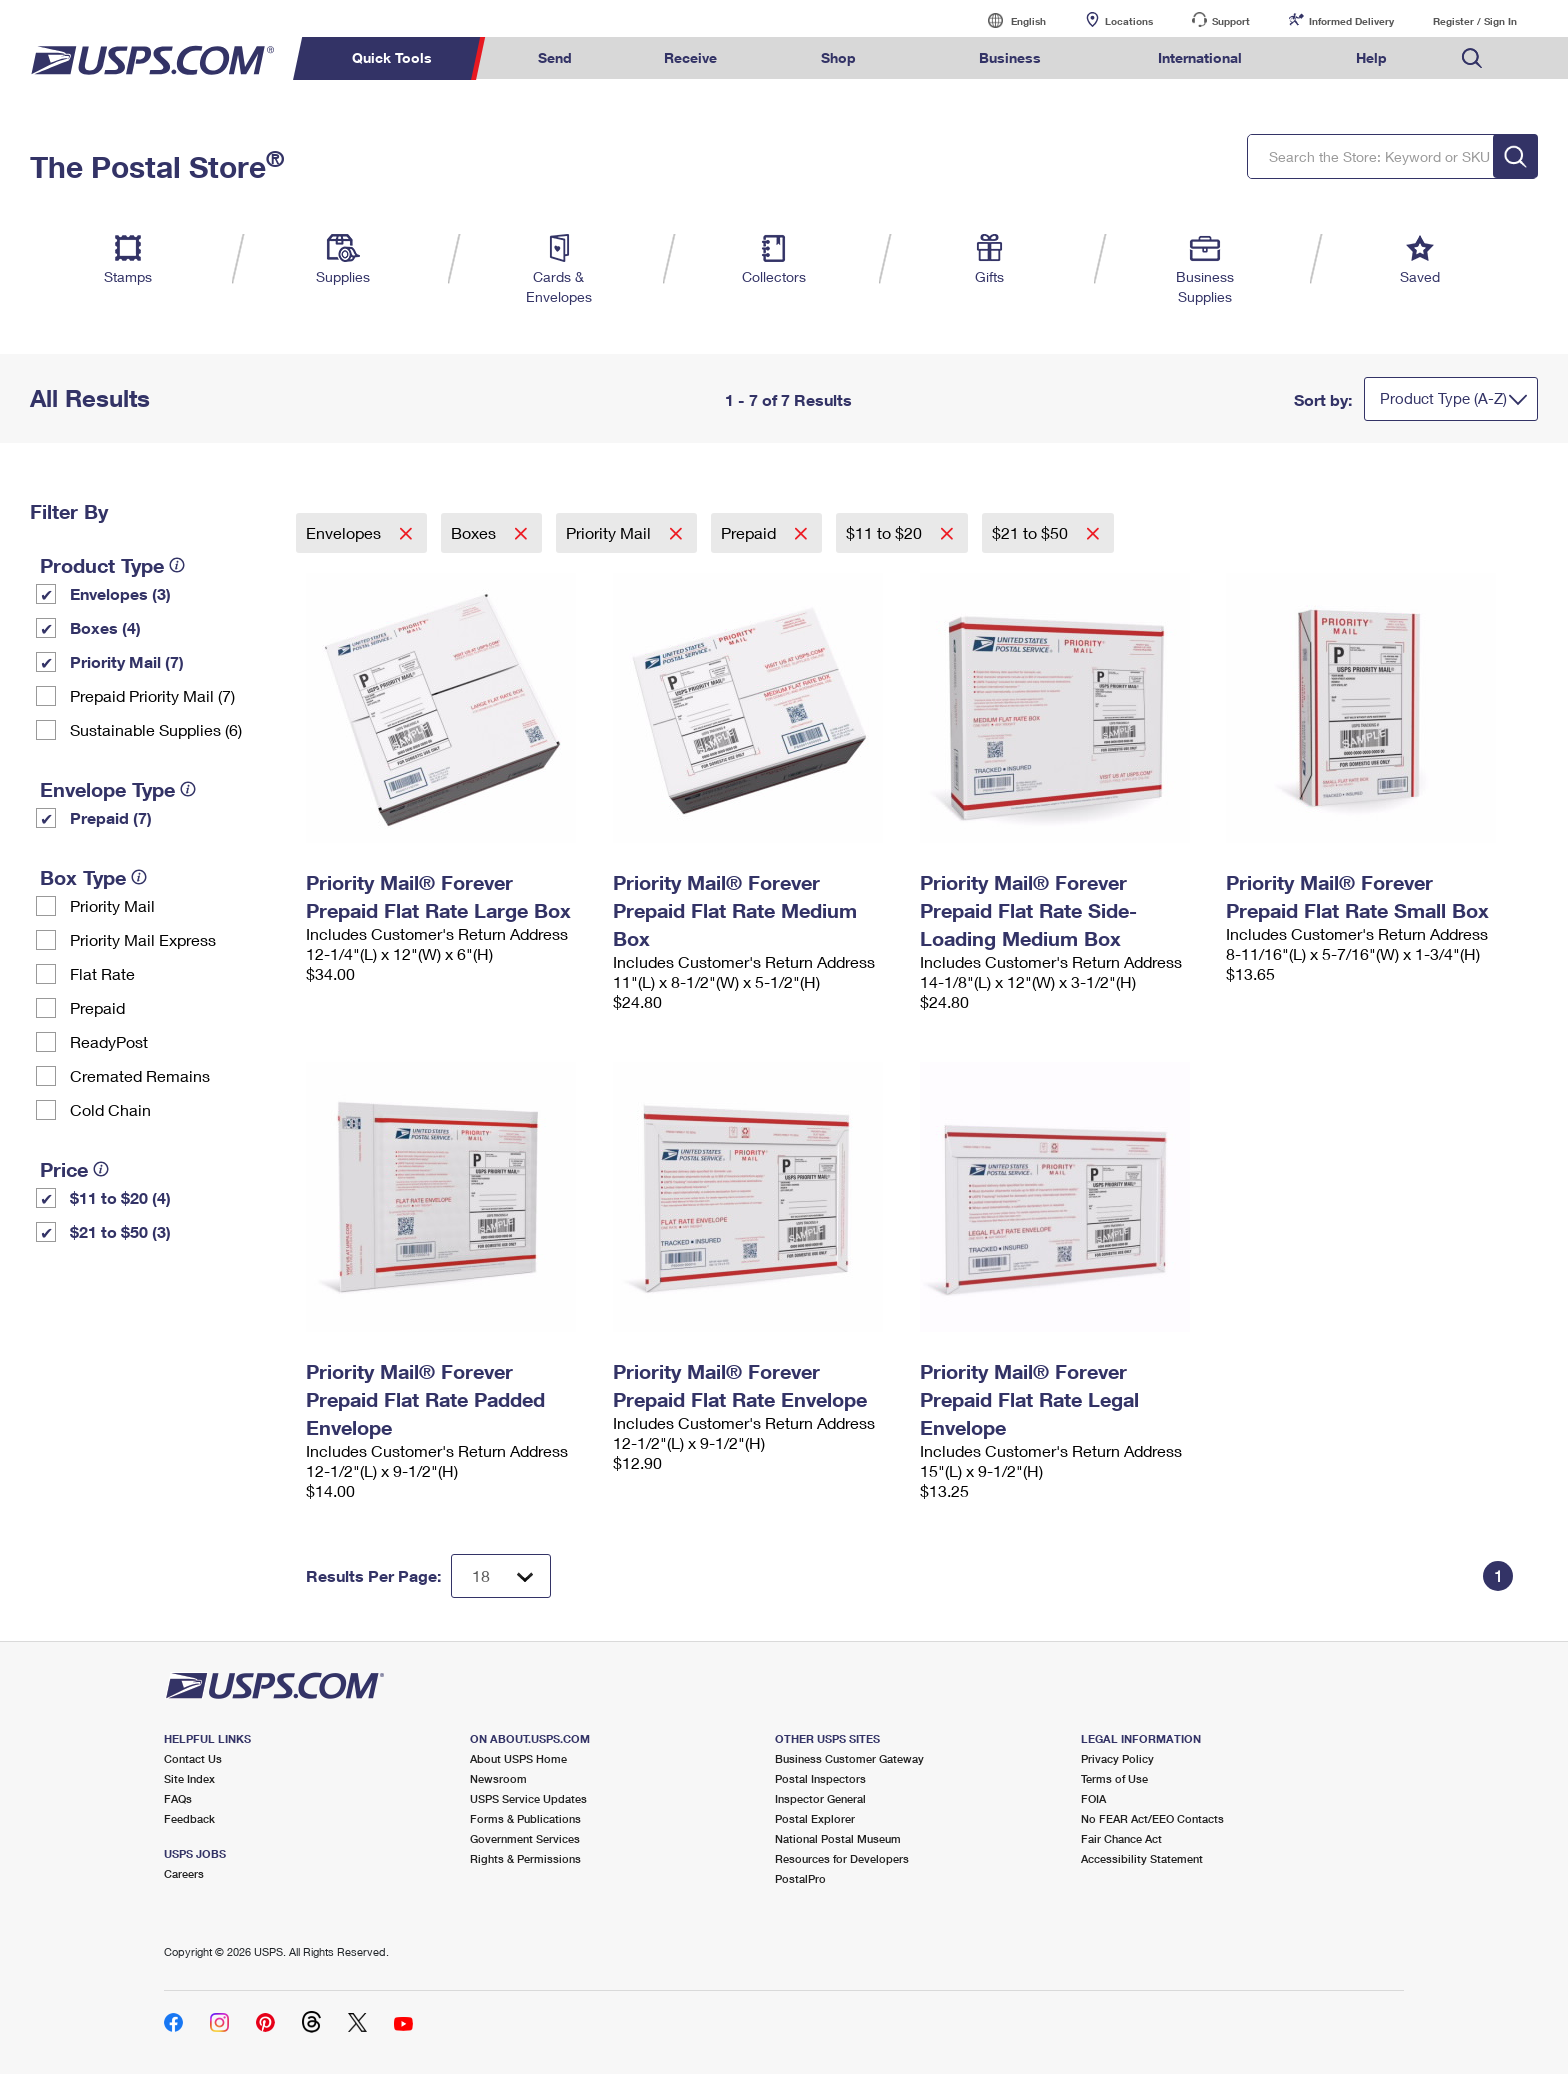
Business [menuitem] (1010, 57)
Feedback (189, 1818)
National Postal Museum (838, 1838)
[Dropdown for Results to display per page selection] (501, 1576)
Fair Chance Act (1121, 1838)
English (1008, 20)
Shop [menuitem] (838, 57)
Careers (184, 1873)
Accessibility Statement (1142, 1858)
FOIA (1093, 1798)
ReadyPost (109, 1041)
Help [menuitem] (1371, 57)
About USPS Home (518, 1758)
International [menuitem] (1200, 57)
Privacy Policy (1117, 1758)
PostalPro (800, 1878)
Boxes (475, 532)
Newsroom (498, 1778)
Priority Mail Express (143, 939)
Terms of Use (1114, 1778)
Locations (1129, 21)
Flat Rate (102, 973)
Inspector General (820, 1798)
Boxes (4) (105, 627)
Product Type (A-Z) (1443, 398)
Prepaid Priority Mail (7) (152, 695)
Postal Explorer (815, 1818)
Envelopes (345, 532)
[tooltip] (177, 565)
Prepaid (97, 1007)
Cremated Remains (140, 1075)
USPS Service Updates (528, 1798)
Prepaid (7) (111, 817)
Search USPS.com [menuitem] (1472, 58)
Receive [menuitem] (690, 57)
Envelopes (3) (120, 593)
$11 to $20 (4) (120, 1197)
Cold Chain (110, 1109)
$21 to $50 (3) (120, 1231)
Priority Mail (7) (127, 661)
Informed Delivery (1351, 21)
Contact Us (193, 1758)
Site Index (189, 1778)
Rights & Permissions (525, 1858)
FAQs (178, 1798)
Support (1231, 21)
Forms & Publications (525, 1818)
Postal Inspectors (820, 1778)
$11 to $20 (886, 532)
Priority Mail (112, 905)
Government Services (525, 1838)
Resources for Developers (842, 1858)
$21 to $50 (1032, 532)
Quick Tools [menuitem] (392, 57)
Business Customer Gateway (849, 1758)
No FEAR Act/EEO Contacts (1152, 1818)
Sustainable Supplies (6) (156, 729)
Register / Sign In (1475, 21)
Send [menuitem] (555, 57)
